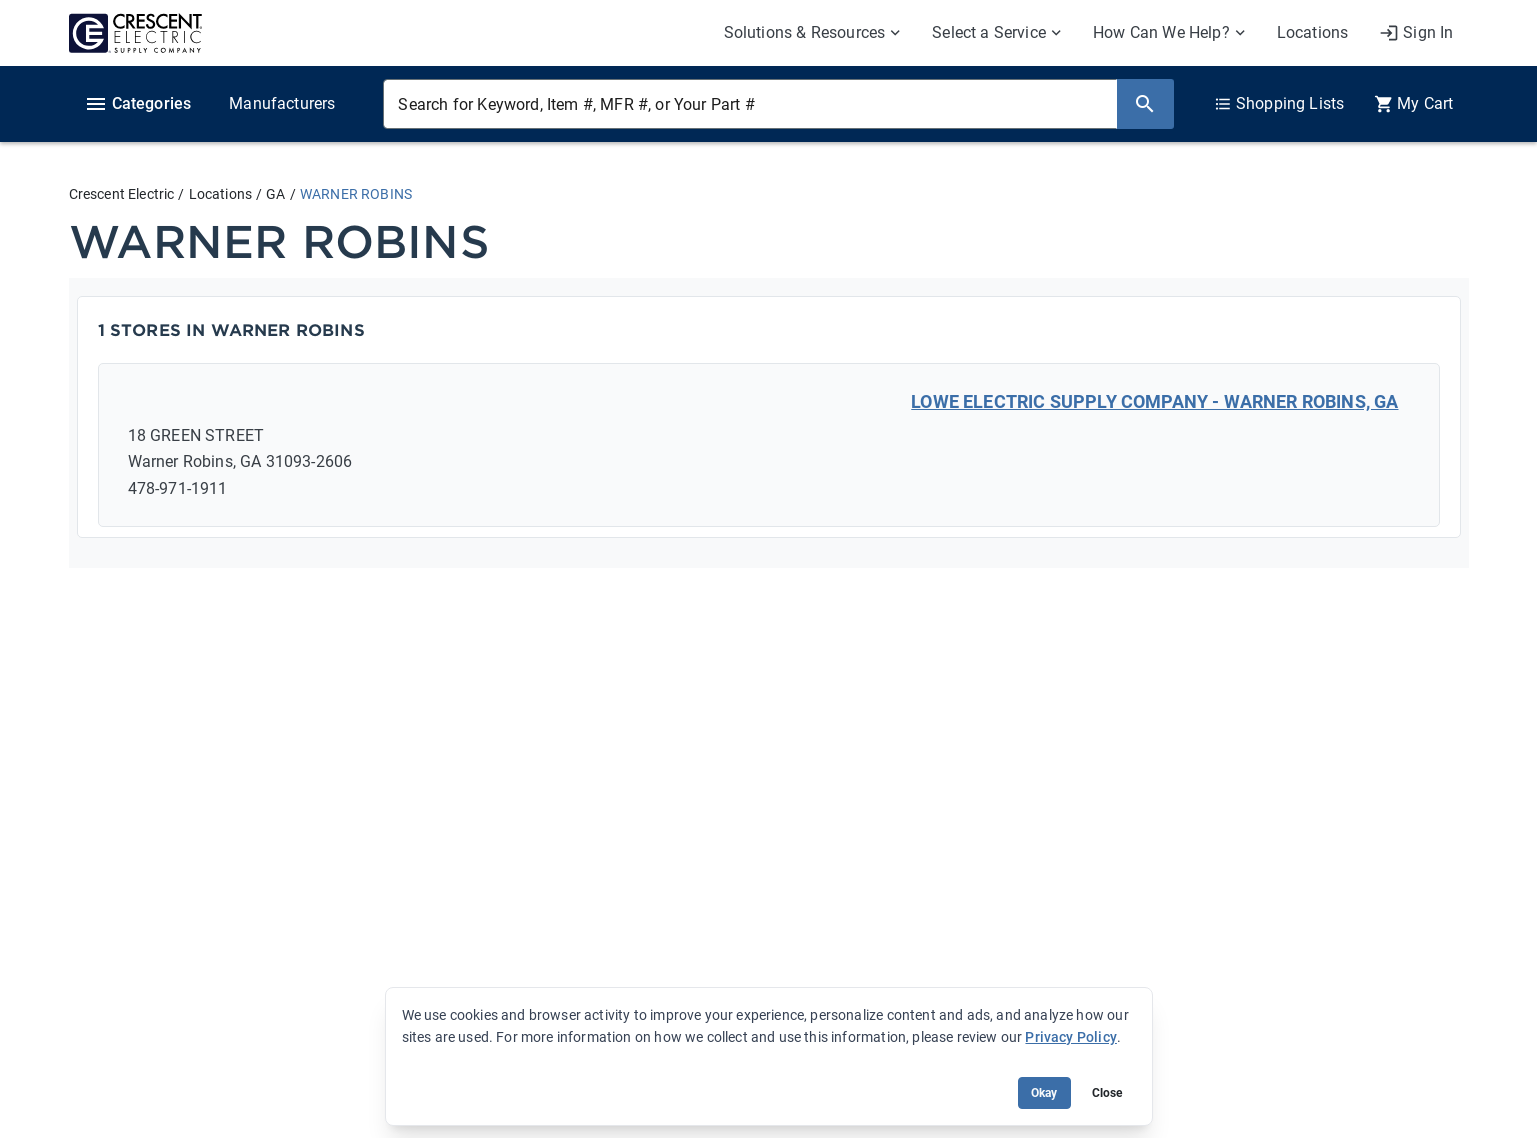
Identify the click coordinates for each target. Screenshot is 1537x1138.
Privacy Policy (1070, 1037)
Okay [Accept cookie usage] (1044, 1093)
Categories (138, 104)
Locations (221, 194)
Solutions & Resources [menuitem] (805, 32)
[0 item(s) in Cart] (1413, 104)
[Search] (1145, 104)
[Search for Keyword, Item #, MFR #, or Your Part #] (749, 104)
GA (275, 194)
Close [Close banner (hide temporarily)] (1107, 1093)
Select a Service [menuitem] (989, 32)
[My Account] (1416, 33)
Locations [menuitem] (1313, 32)
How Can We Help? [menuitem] (1161, 32)
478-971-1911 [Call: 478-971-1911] (178, 488)
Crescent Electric (122, 194)
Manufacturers (282, 103)
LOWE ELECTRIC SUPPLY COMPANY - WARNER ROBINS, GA (1154, 401)
